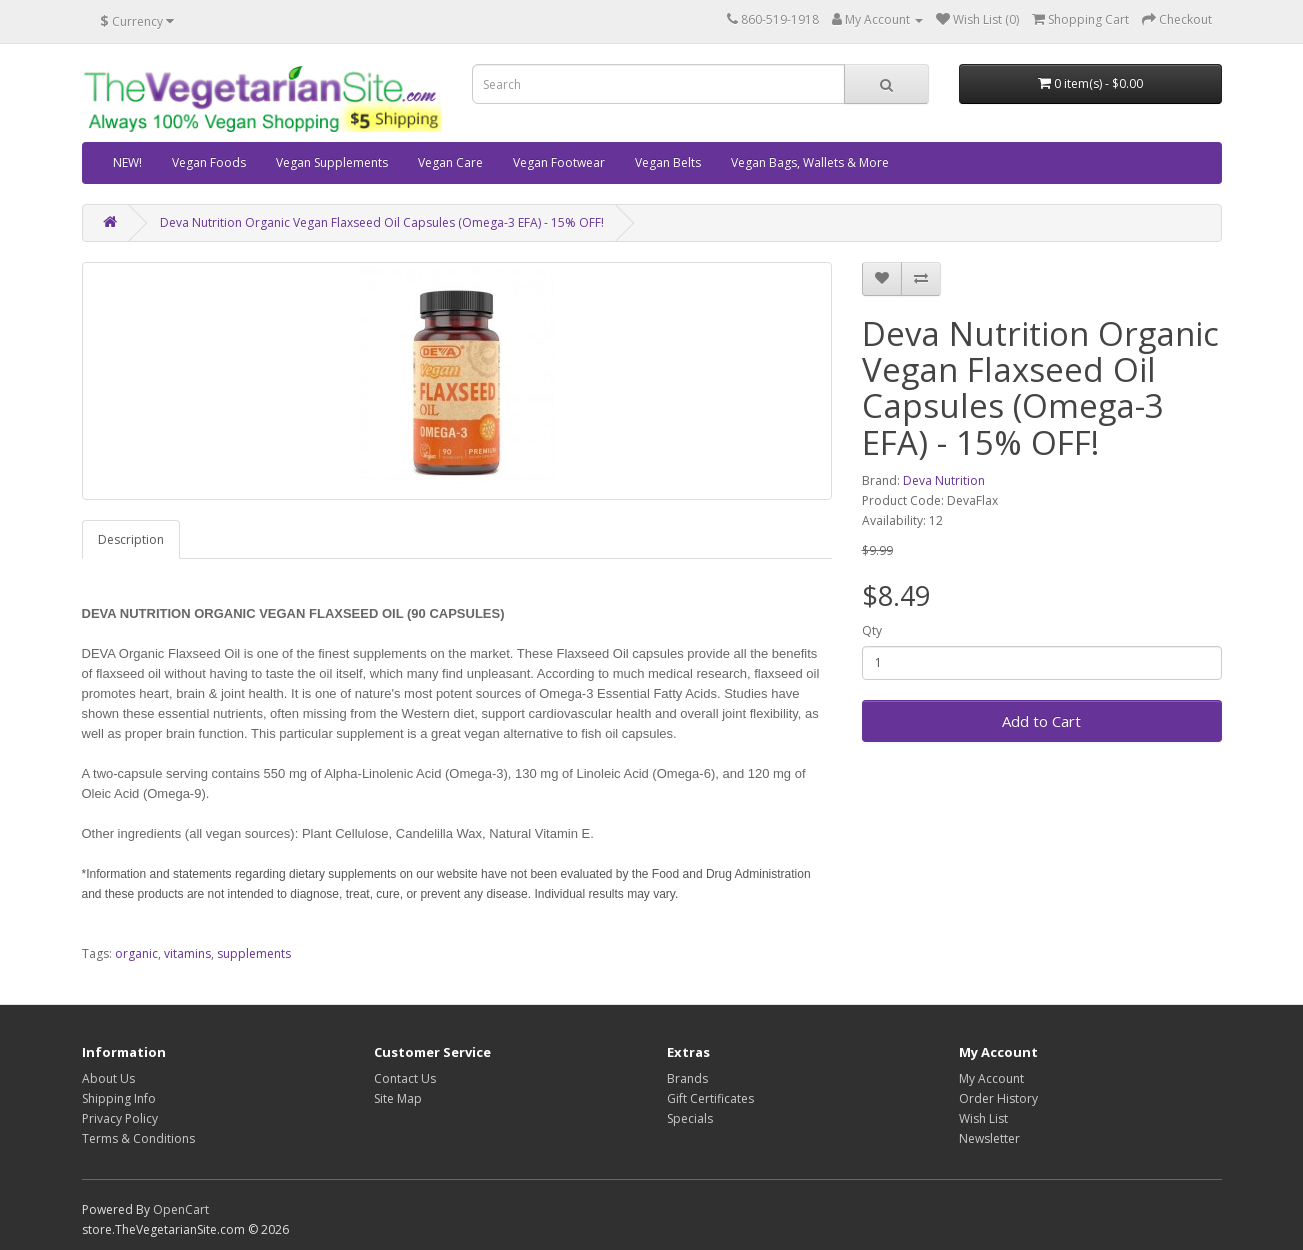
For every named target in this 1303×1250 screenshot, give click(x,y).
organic (136, 953)
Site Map (398, 1098)
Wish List (983, 1118)
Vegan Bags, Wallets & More (810, 162)
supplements (254, 953)
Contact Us (405, 1078)
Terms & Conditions (138, 1138)
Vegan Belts (668, 162)
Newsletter (989, 1138)
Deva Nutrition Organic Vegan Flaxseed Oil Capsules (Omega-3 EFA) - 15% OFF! (382, 222)
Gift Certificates (710, 1098)
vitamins (187, 953)
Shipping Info (119, 1098)
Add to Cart (1041, 721)
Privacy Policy (120, 1118)
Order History (998, 1098)
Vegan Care (450, 162)
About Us (108, 1078)
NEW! (127, 162)
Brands (687, 1078)
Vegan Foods (209, 162)
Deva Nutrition (944, 480)
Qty (872, 630)
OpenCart (181, 1209)
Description (131, 539)
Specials (690, 1118)
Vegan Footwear (559, 162)
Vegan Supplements (332, 162)
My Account (991, 1078)
